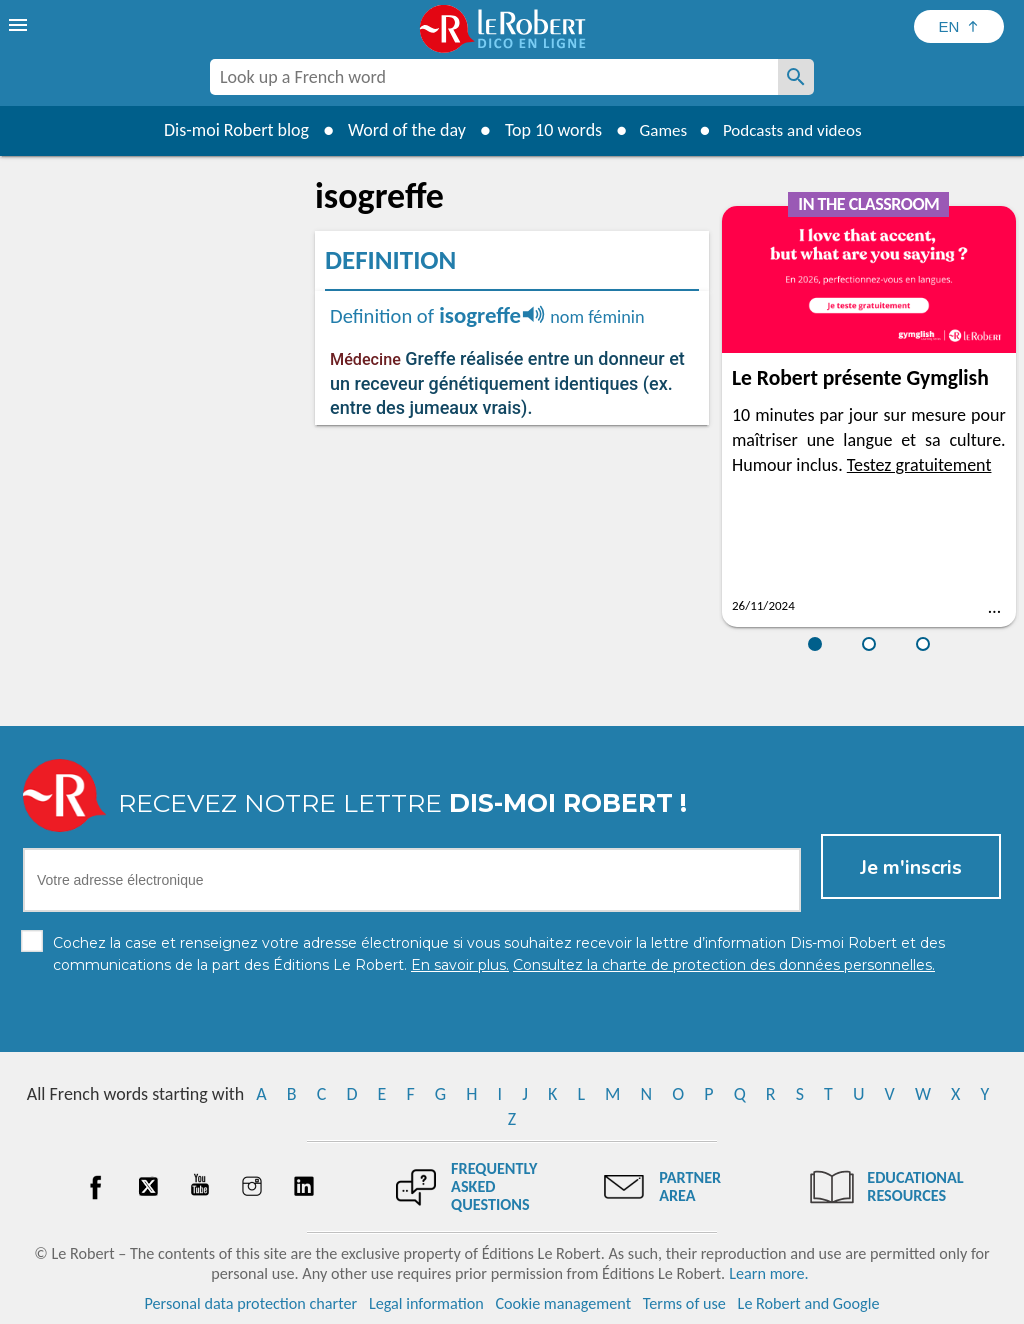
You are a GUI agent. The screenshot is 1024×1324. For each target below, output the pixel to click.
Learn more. (768, 1273)
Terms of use (684, 1303)
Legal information (426, 1303)
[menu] (20, 25)
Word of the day (398, 130)
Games (658, 130)
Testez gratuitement (919, 465)
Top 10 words (544, 130)
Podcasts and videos (795, 130)
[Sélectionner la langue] (959, 26)
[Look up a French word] (796, 77)
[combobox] (494, 77)
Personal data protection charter (251, 1303)
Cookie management (563, 1303)
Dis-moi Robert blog (227, 130)
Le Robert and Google (809, 1303)
